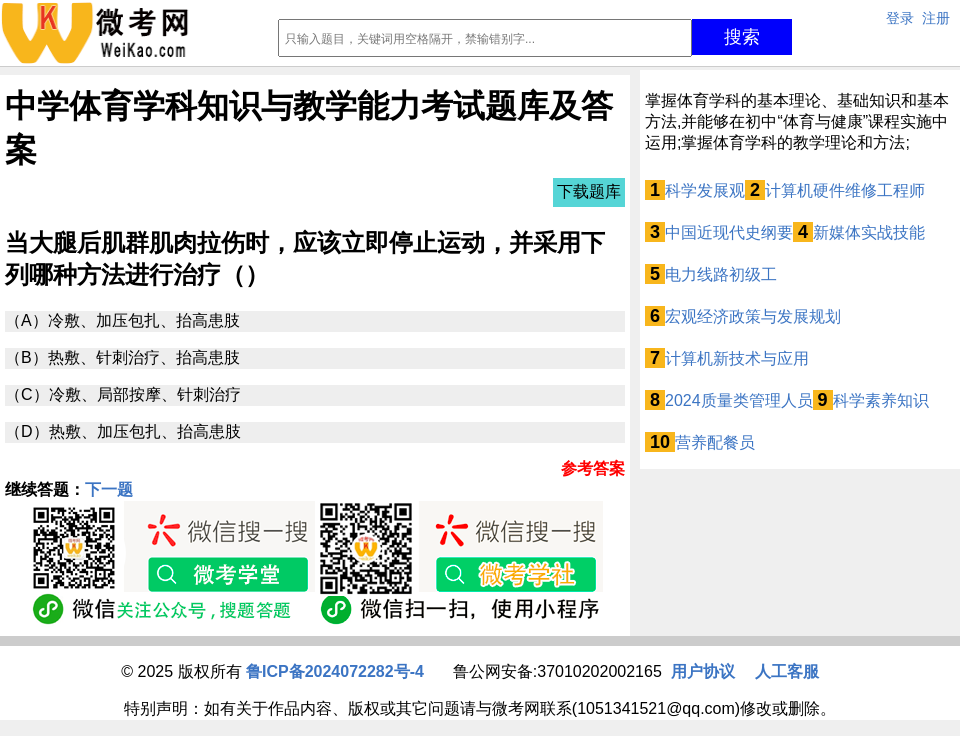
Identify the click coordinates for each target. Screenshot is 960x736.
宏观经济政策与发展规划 (753, 316)
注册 (936, 18)
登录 (900, 18)
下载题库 (589, 191)
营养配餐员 (715, 442)
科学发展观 (705, 190)
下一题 (109, 489)
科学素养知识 (881, 400)
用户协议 (703, 671)
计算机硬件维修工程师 (845, 190)
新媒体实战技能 (869, 232)
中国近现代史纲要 (729, 232)
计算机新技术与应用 (737, 358)
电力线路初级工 (721, 274)
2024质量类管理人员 (739, 400)
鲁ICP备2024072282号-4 (335, 671)
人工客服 (787, 671)
